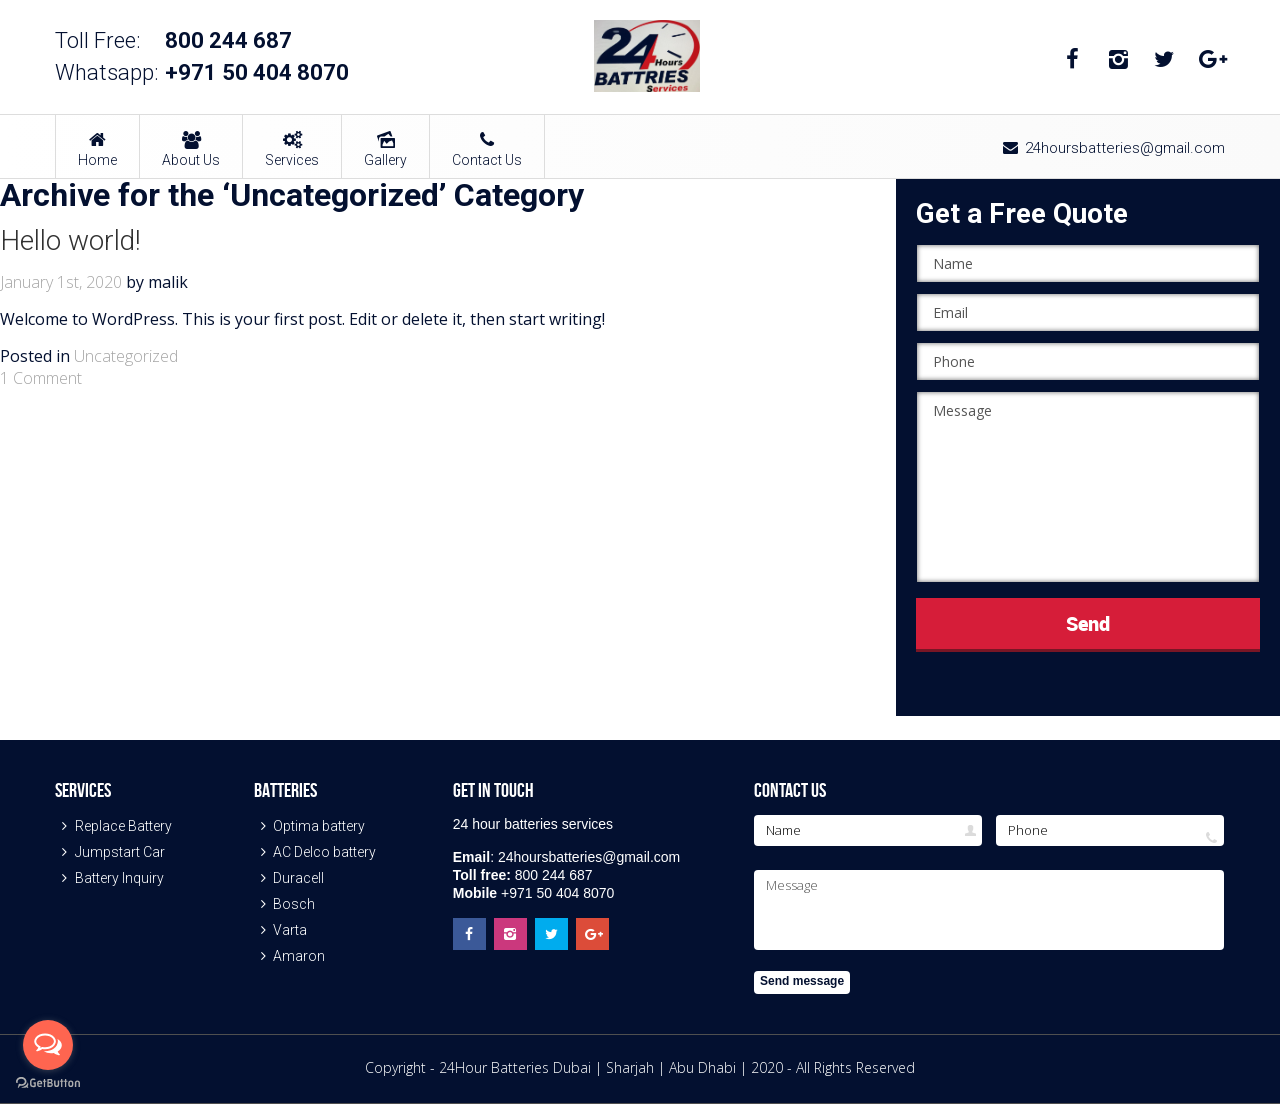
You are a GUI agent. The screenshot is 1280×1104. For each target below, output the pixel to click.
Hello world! (70, 240)
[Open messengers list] (48, 1045)
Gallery (385, 141)
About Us (191, 141)
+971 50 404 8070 (257, 72)
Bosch (285, 904)
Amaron (290, 956)
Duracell (289, 878)
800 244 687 (228, 40)
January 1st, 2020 (61, 282)
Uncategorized (126, 356)
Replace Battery (113, 826)
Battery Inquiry (109, 878)
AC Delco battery (315, 852)
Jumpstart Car (110, 852)
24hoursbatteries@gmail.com (1112, 148)
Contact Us (487, 141)
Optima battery (310, 826)
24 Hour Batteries (647, 56)
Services (292, 141)
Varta (281, 930)
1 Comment (41, 378)
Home (97, 141)
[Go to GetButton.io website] (48, 1083)
